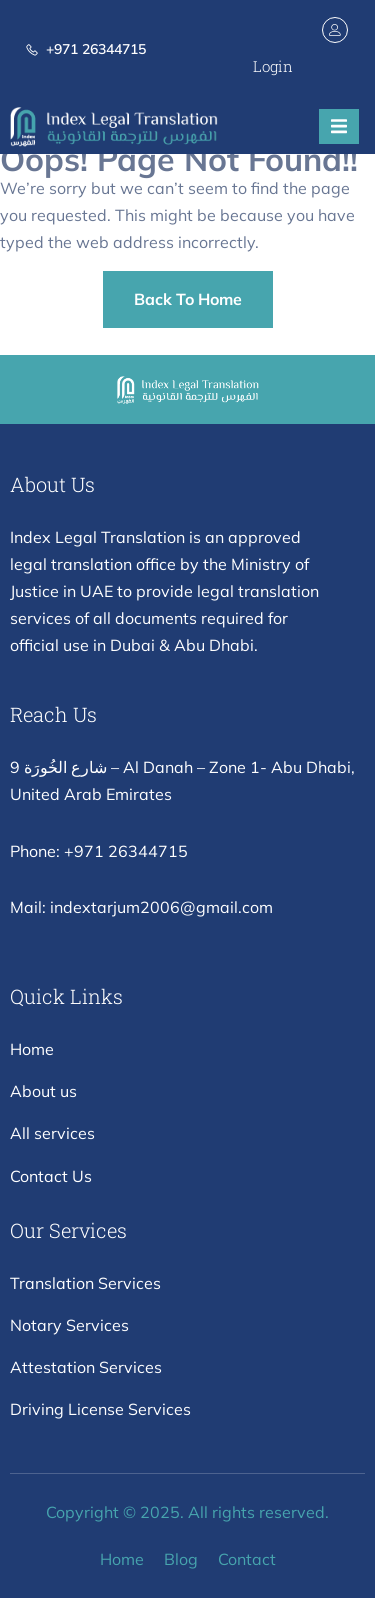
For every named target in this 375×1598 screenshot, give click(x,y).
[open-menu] (339, 126)
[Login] (335, 30)
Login (273, 66)
